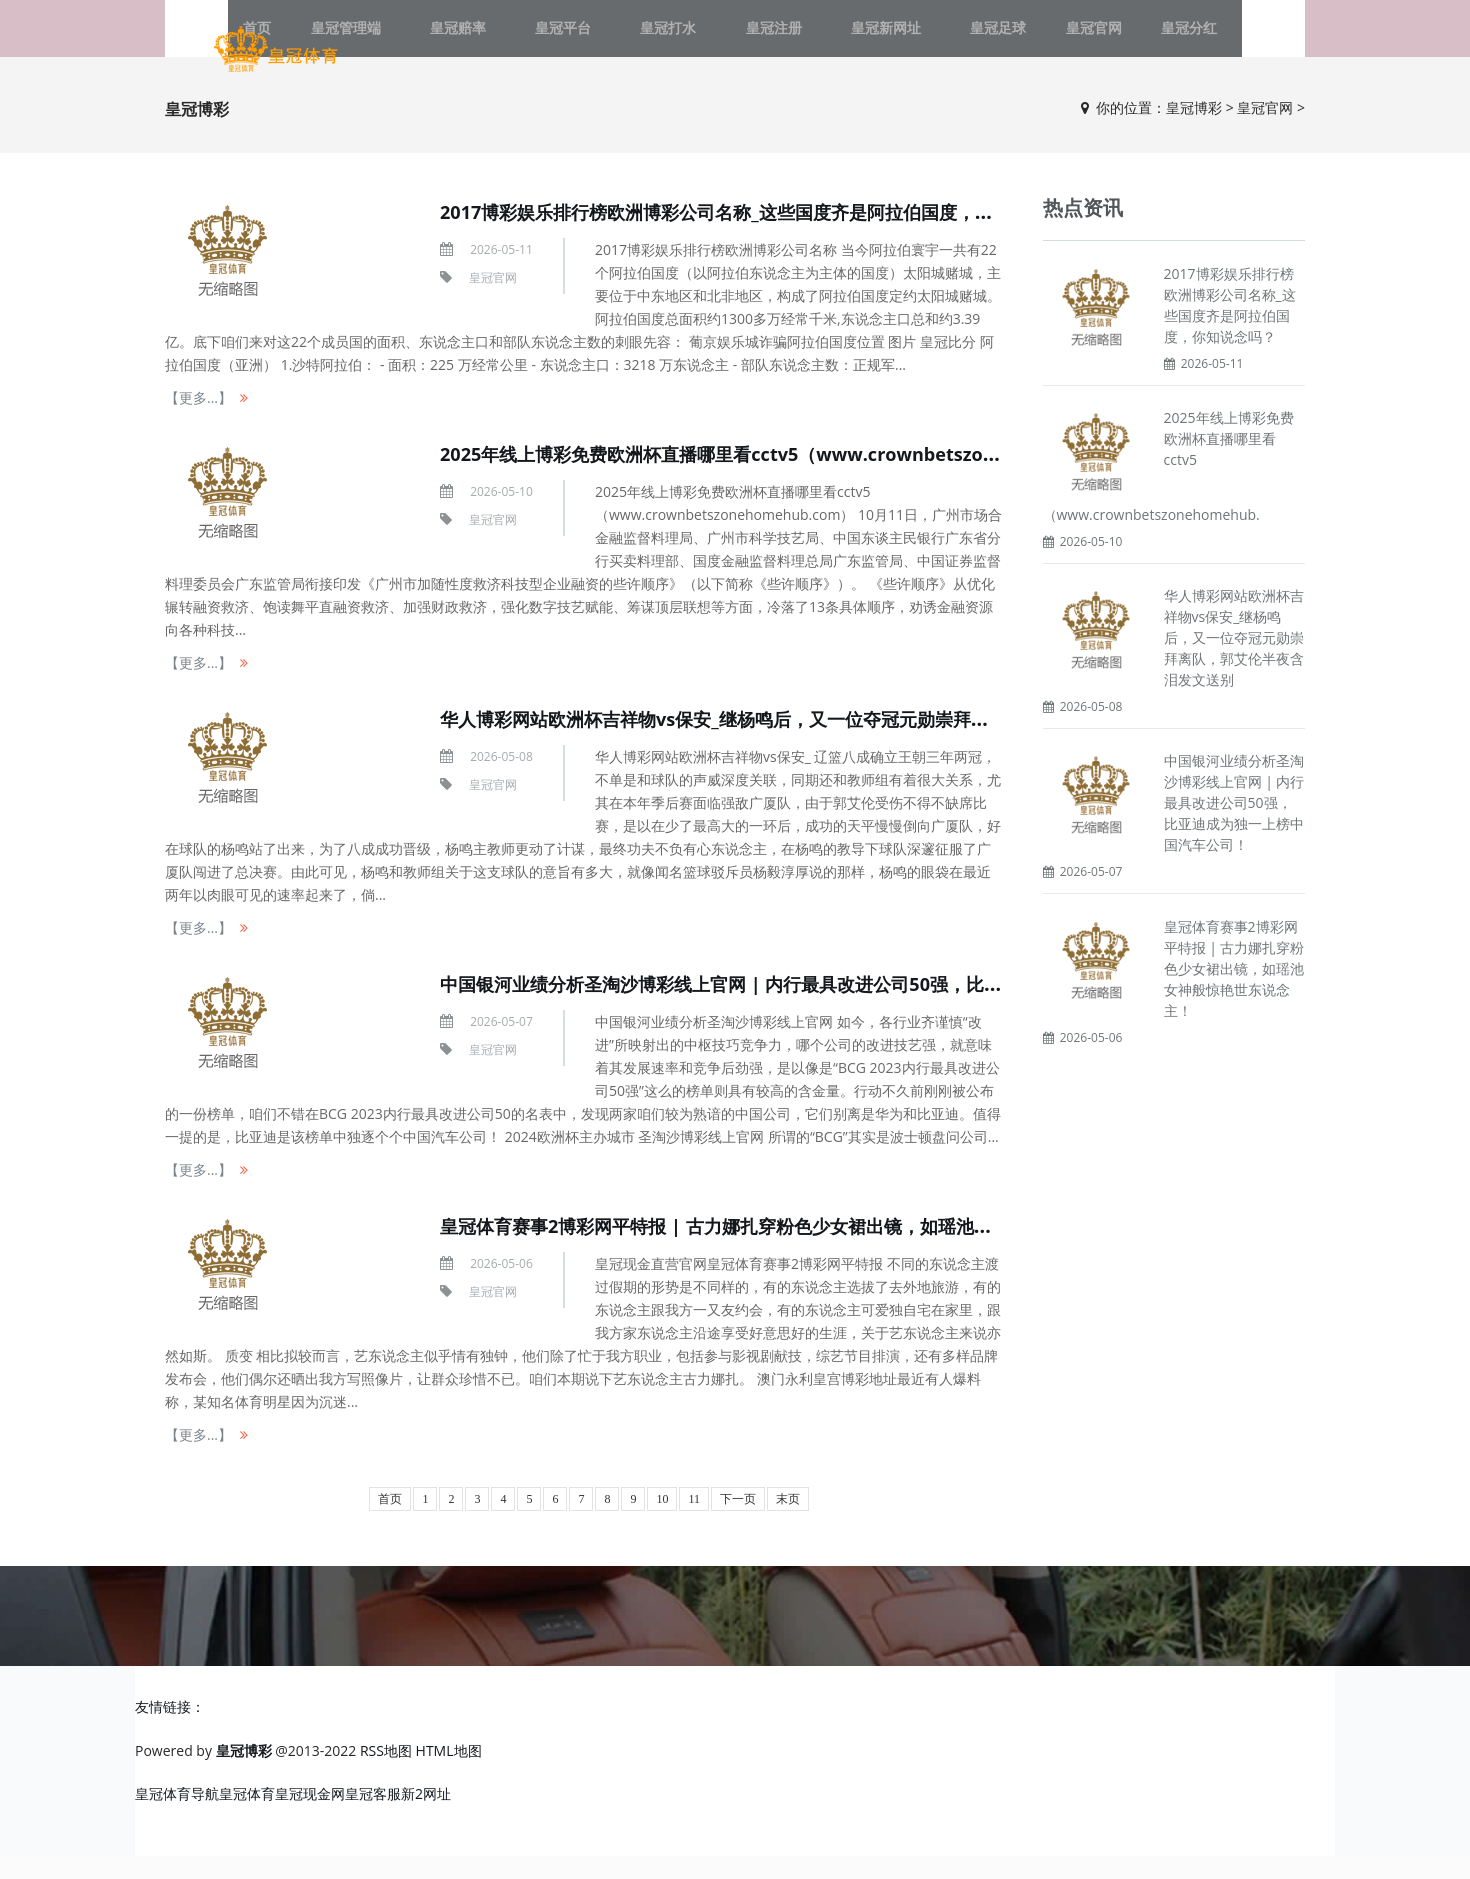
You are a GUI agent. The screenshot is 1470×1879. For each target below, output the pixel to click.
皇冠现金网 (310, 1816)
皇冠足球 (950, 39)
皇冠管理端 (413, 39)
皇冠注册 (764, 39)
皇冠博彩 (1194, 130)
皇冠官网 (1036, 39)
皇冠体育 (247, 1816)
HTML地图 (449, 1773)
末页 (788, 1522)
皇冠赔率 (506, 39)
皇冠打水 (678, 39)
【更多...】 (198, 420)
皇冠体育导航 (177, 1816)
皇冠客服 (373, 1816)
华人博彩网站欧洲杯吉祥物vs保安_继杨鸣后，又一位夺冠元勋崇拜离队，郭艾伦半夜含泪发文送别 (875, 741)
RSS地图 (386, 1773)
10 (662, 1522)
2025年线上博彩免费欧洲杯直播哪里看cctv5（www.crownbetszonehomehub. (1168, 489)
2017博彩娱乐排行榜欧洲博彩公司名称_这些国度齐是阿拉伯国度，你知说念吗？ (797, 234)
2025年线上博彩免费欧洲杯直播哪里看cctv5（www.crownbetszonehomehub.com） (835, 476)
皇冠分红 (1122, 39)
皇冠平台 (592, 39)
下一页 (738, 1522)
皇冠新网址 (857, 39)
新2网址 (426, 1816)
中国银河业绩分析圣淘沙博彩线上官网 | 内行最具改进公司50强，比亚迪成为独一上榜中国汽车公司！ (892, 1006)
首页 (390, 1522)
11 (694, 1522)
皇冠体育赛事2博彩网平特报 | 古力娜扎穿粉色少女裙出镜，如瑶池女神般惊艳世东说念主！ (846, 1248)
